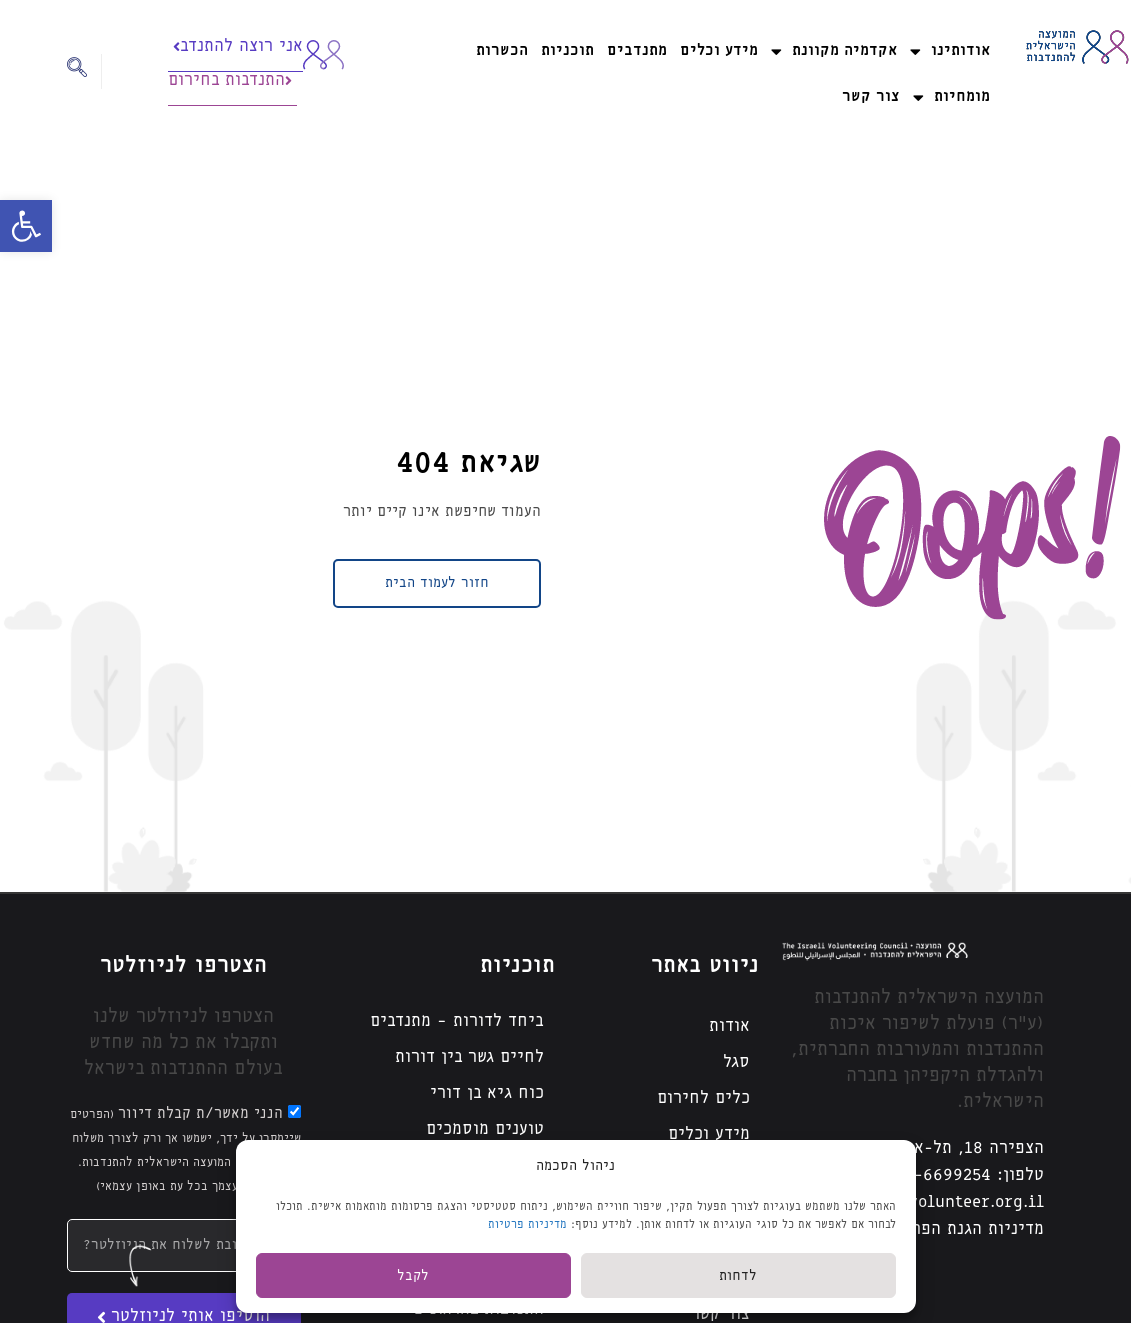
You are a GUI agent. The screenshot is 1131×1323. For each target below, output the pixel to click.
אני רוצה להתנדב (238, 46)
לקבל (413, 1276)
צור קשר (871, 96)
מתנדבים (637, 50)
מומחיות (951, 97)
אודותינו (950, 51)
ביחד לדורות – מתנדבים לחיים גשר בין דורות (457, 1039)
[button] (26, 226)
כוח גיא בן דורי (487, 1093)
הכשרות (502, 50)
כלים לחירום (703, 1098)
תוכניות (567, 50)
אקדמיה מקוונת (834, 51)
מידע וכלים (719, 50)
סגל (736, 1062)
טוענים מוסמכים (485, 1129)
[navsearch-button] (84, 71)
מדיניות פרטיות (527, 1224)
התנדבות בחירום (230, 80)
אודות (729, 1026)
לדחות (738, 1276)
